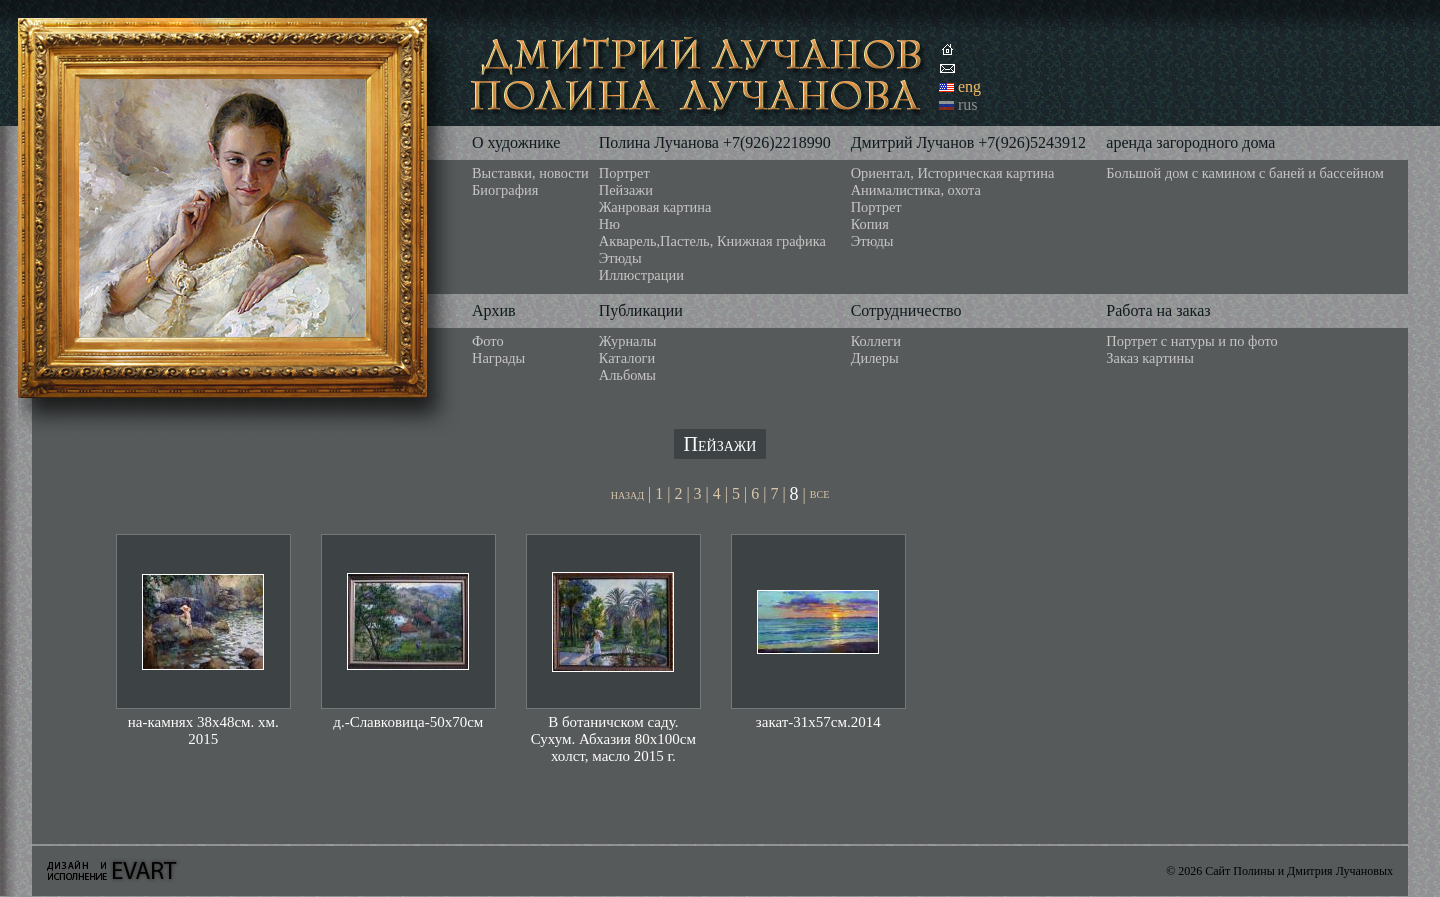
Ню (609, 224)
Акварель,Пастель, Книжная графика (712, 241)
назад (627, 494)
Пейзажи (626, 190)
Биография (505, 190)
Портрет (624, 173)
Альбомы (627, 375)
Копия (870, 224)
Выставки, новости (530, 173)
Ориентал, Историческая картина (953, 173)
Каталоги (627, 358)
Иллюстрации (641, 275)
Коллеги (876, 341)
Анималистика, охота (916, 190)
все (819, 493)
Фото (488, 341)
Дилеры (875, 358)
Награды (498, 358)
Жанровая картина (655, 207)
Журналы (628, 341)
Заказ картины (1150, 358)
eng (969, 86)
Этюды (620, 258)
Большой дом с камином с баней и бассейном (1245, 173)
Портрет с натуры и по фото (1191, 341)
